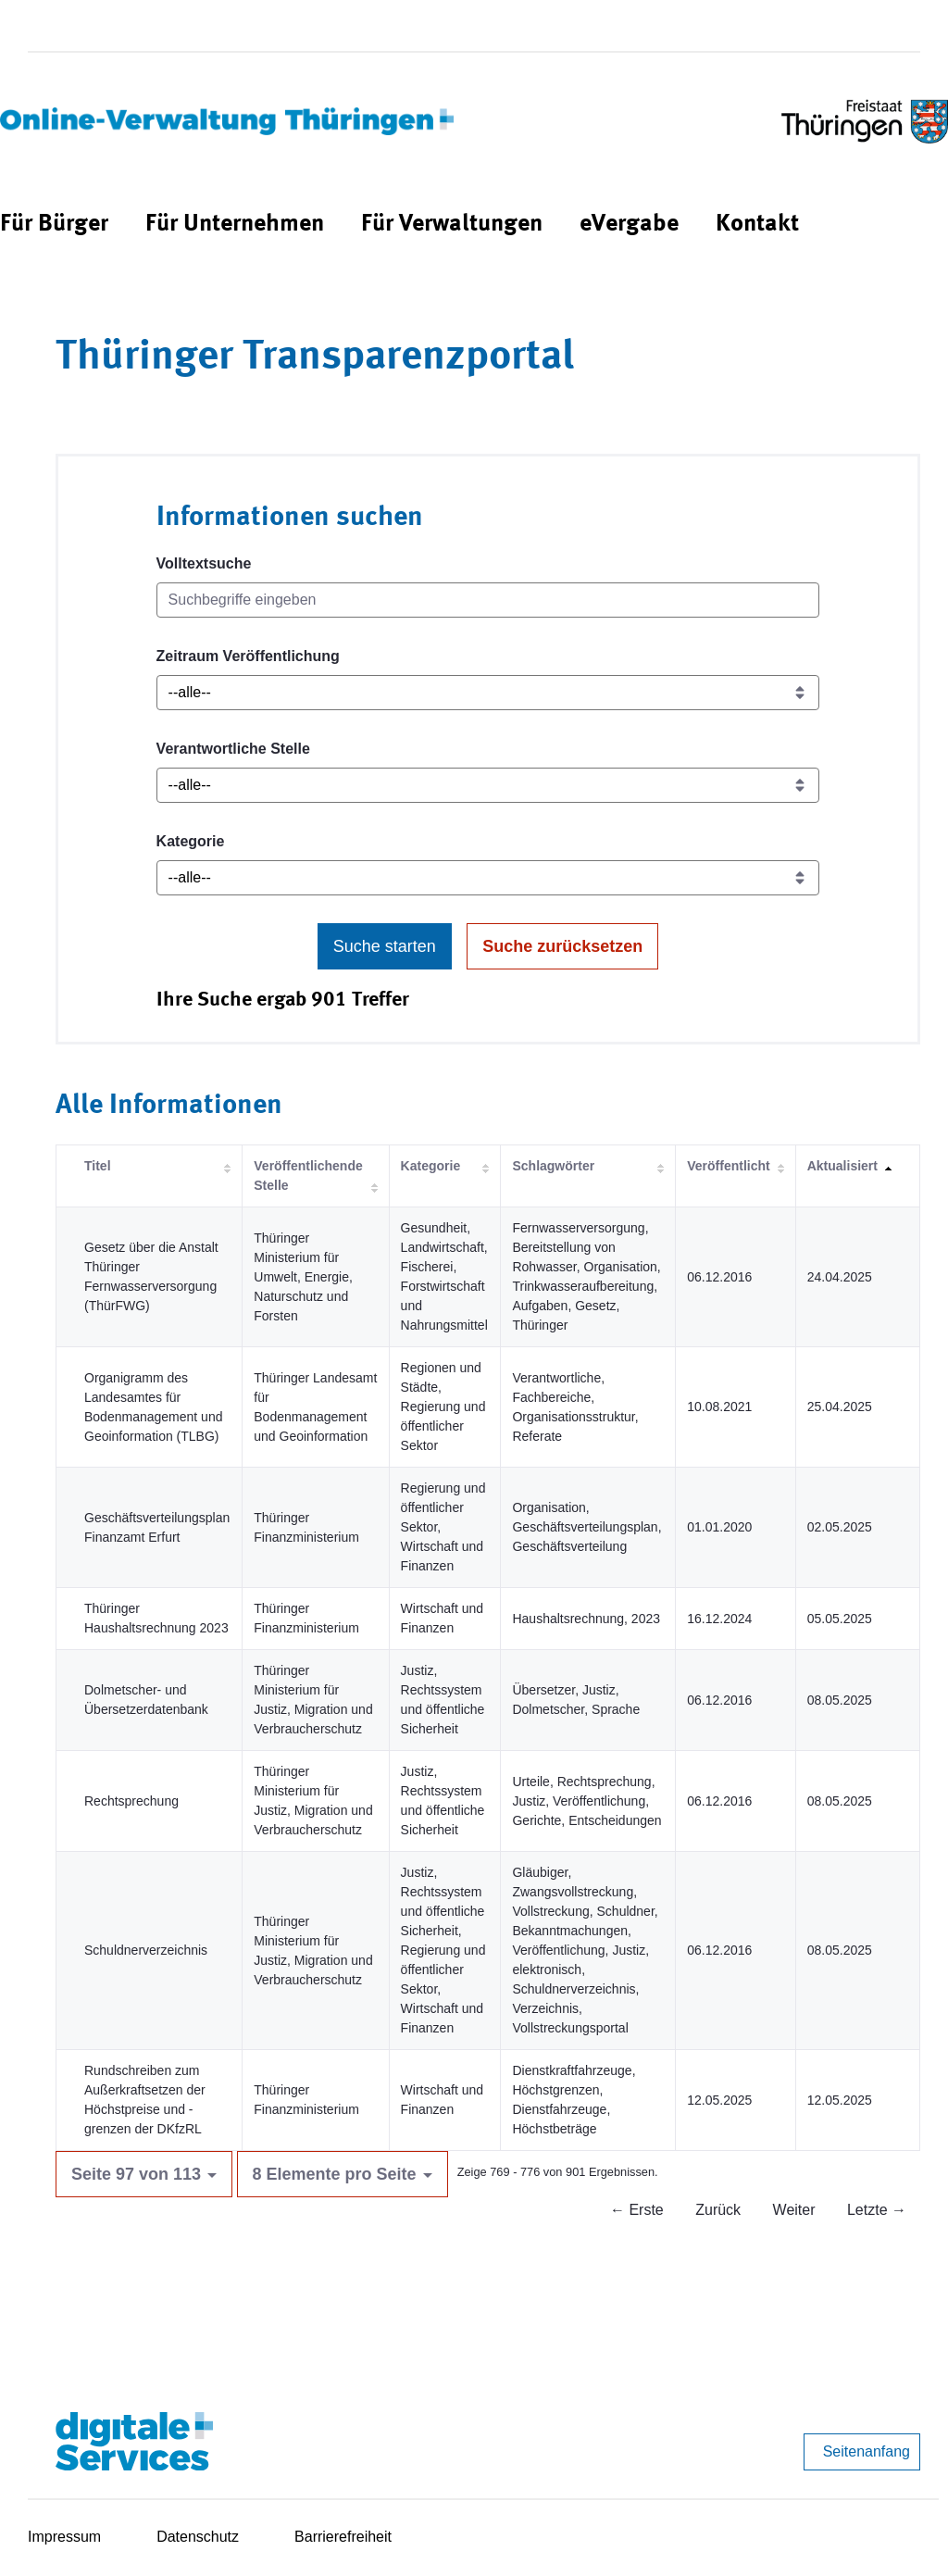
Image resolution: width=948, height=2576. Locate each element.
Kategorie (190, 841)
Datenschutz (197, 2537)
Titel (97, 1165)
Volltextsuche (204, 563)
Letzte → (876, 2210)
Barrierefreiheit (343, 2537)
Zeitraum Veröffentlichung (248, 656)
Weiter (794, 2210)
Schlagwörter (553, 1165)
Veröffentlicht (728, 1165)
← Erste (637, 2210)
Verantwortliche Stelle (233, 749)
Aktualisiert (842, 1165)
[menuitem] (54, 224)
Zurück (718, 2210)
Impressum (64, 2537)
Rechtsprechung (131, 1801)
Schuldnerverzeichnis (145, 1950)
